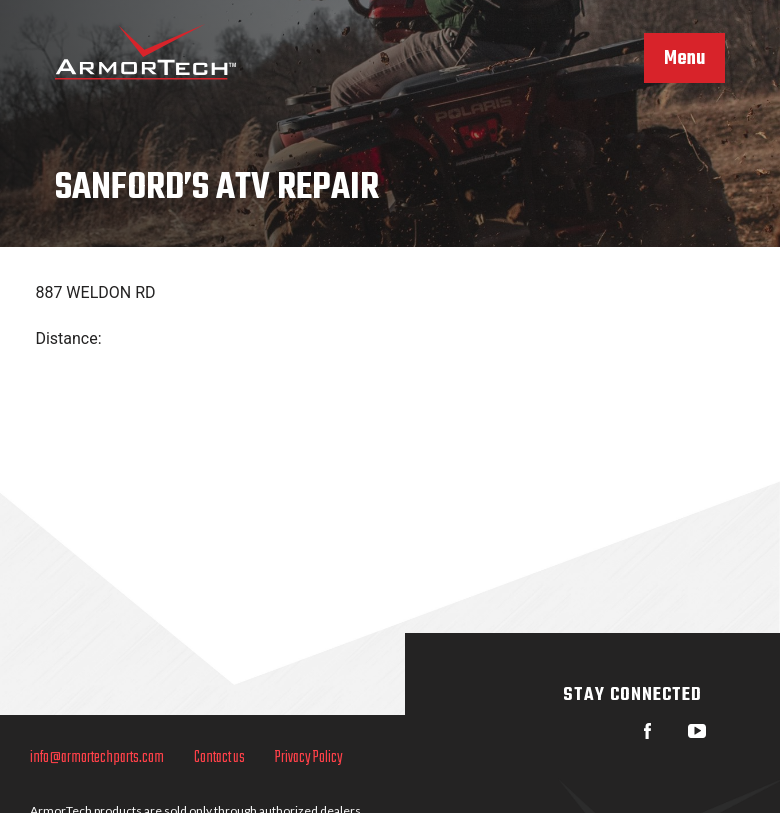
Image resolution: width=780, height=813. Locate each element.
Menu (684, 59)
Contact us (219, 758)
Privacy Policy (309, 758)
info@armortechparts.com (97, 758)
